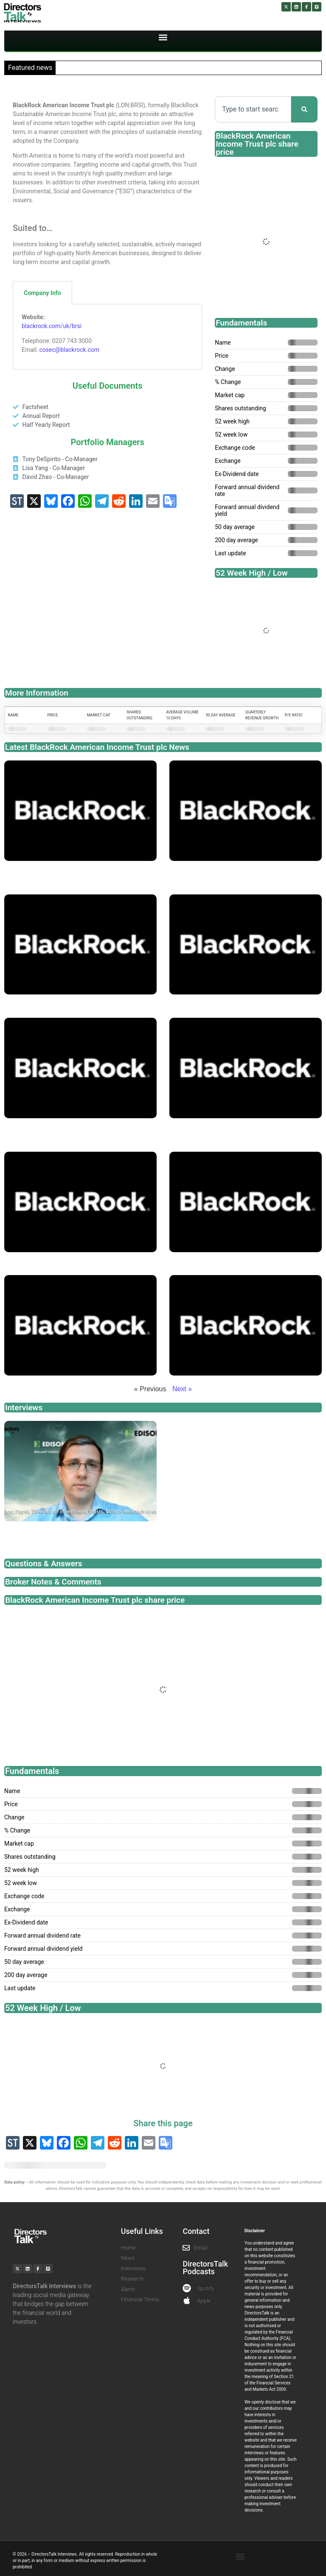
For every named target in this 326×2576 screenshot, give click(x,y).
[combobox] (253, 109)
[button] (163, 38)
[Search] (304, 109)
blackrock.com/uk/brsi (52, 326)
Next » (182, 1388)
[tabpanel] (107, 337)
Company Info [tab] (42, 293)
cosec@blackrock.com (69, 349)
